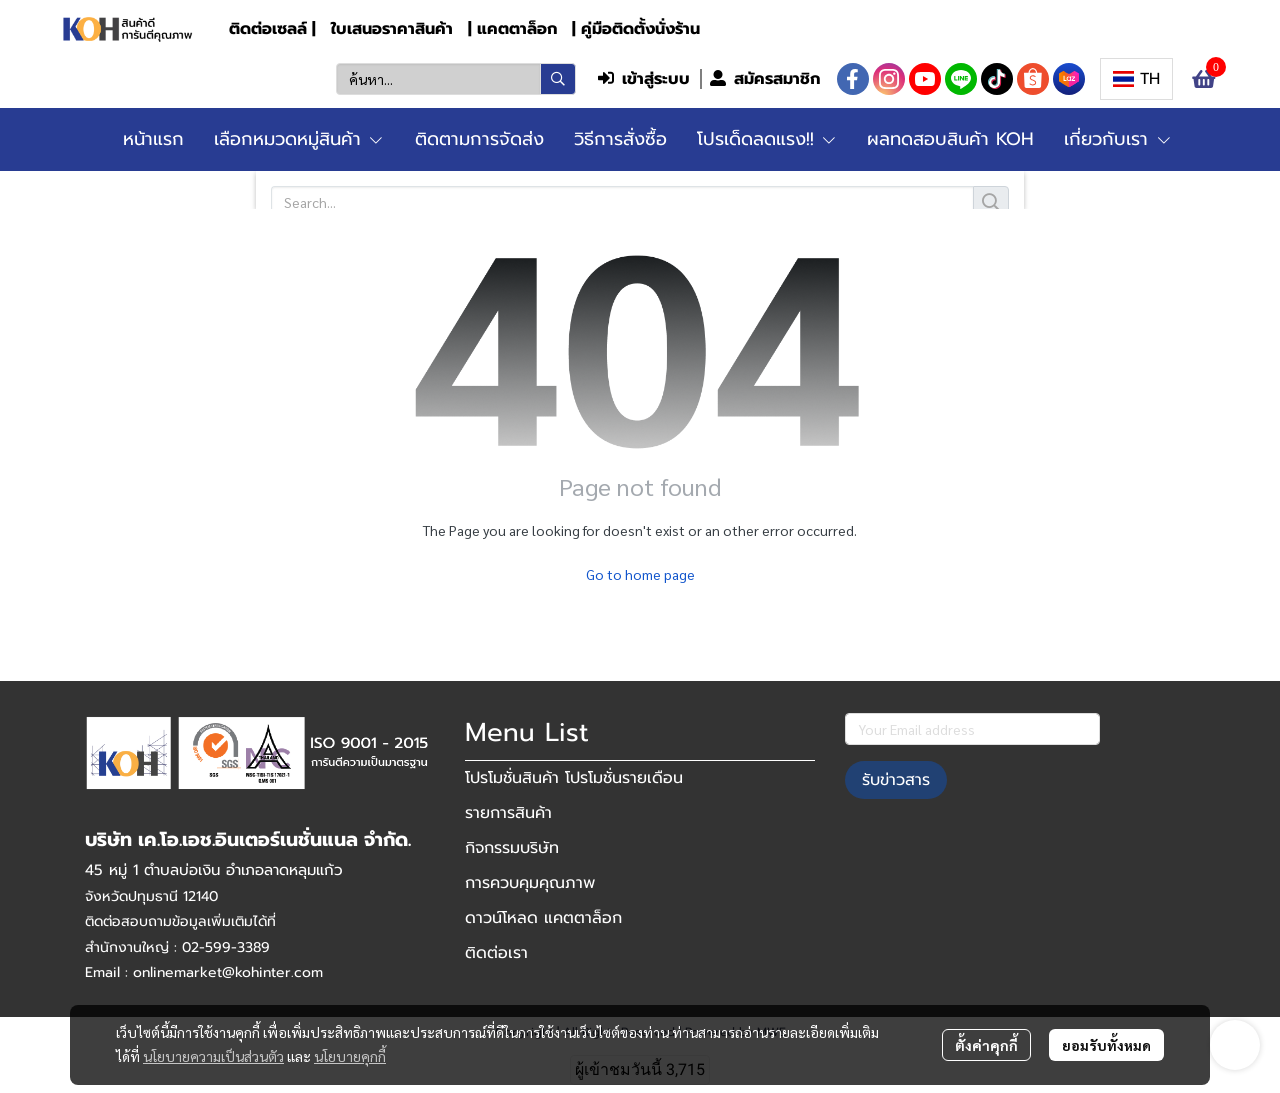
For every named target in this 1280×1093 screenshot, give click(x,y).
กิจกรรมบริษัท (512, 848)
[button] (456, 79)
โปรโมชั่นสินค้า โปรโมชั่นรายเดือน (574, 778)
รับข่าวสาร (896, 780)
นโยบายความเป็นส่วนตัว (213, 1056)
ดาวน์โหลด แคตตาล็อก (543, 918)
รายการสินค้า (508, 813)
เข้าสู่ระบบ (644, 79)
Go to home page (640, 574)
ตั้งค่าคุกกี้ (986, 1045)
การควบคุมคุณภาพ (530, 883)
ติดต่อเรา (496, 953)
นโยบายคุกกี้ (350, 1056)
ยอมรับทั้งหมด (1106, 1045)
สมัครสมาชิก (765, 79)
